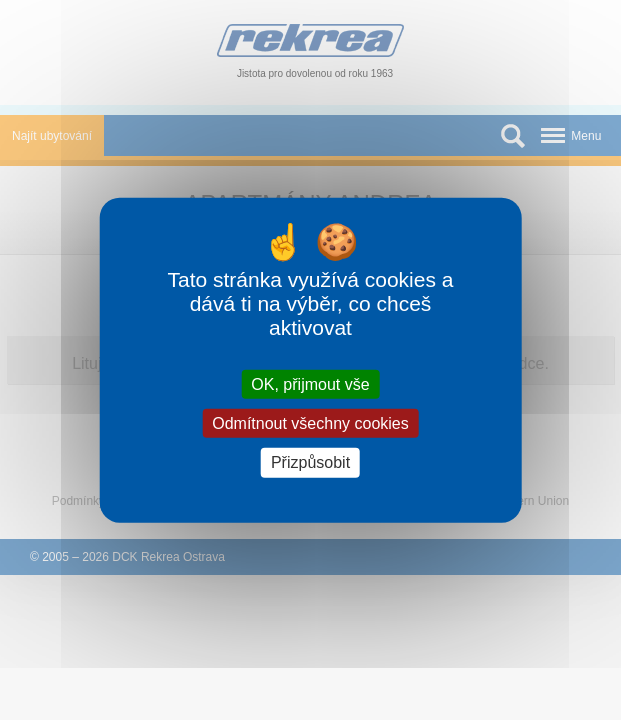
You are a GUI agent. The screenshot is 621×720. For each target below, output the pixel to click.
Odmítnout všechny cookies (310, 423)
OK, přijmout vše (310, 384)
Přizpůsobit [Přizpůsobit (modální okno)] (310, 462)
